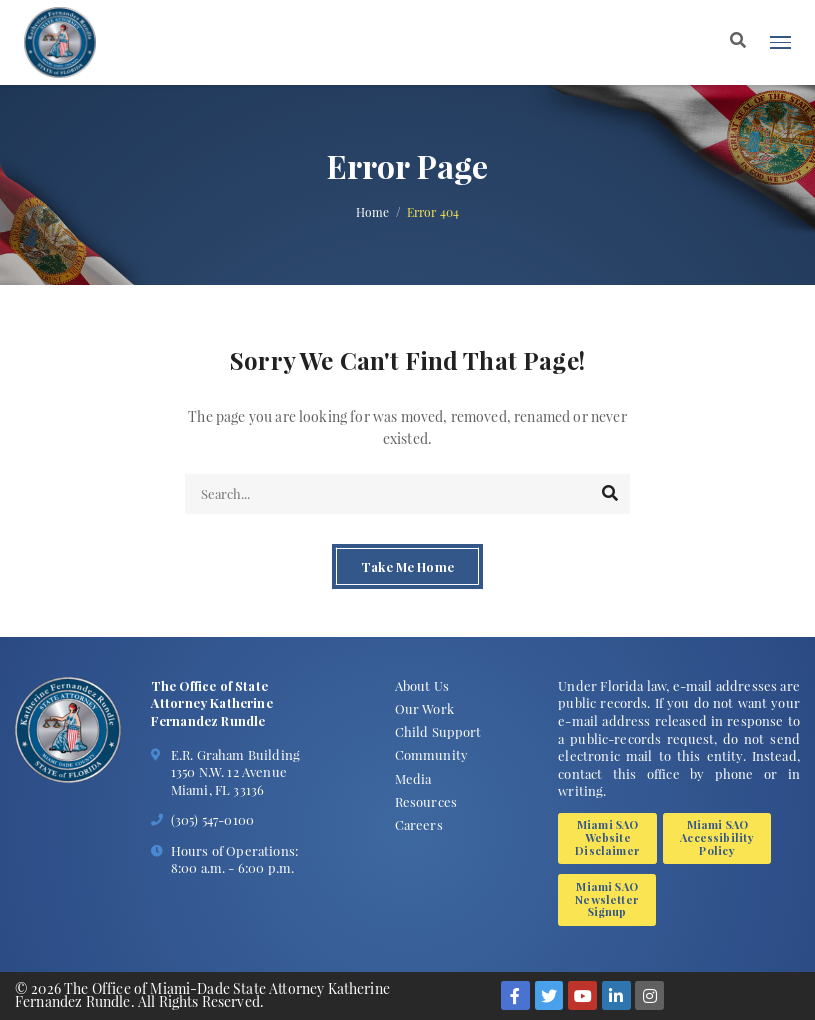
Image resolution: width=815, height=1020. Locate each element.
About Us (422, 685)
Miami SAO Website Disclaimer (607, 837)
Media (413, 778)
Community (431, 754)
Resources (426, 801)
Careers (419, 824)
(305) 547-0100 (212, 819)
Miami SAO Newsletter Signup (607, 899)
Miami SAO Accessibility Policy (717, 837)
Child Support (438, 731)
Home (373, 212)
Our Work (424, 708)
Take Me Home (407, 566)
